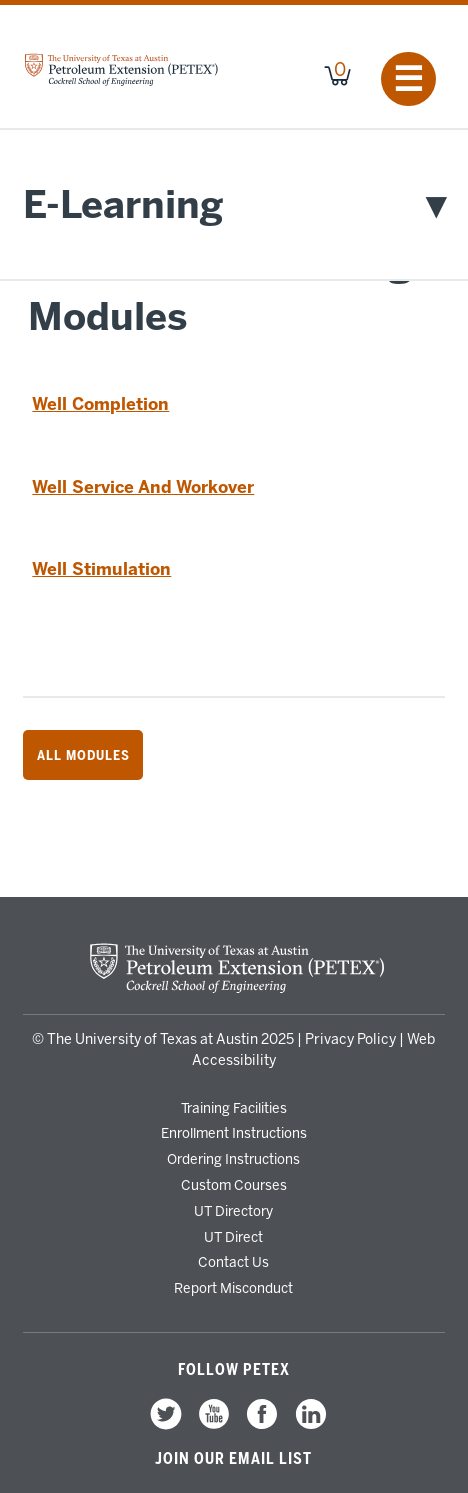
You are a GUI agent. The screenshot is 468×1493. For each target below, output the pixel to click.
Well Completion (100, 404)
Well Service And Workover (143, 487)
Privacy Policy (350, 1039)
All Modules (83, 755)
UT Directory (233, 1211)
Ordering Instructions (233, 1159)
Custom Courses (234, 1185)
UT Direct (233, 1237)
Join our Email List (233, 1459)
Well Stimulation (101, 569)
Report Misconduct (233, 1288)
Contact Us (233, 1262)
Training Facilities (234, 1108)
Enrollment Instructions (234, 1133)
